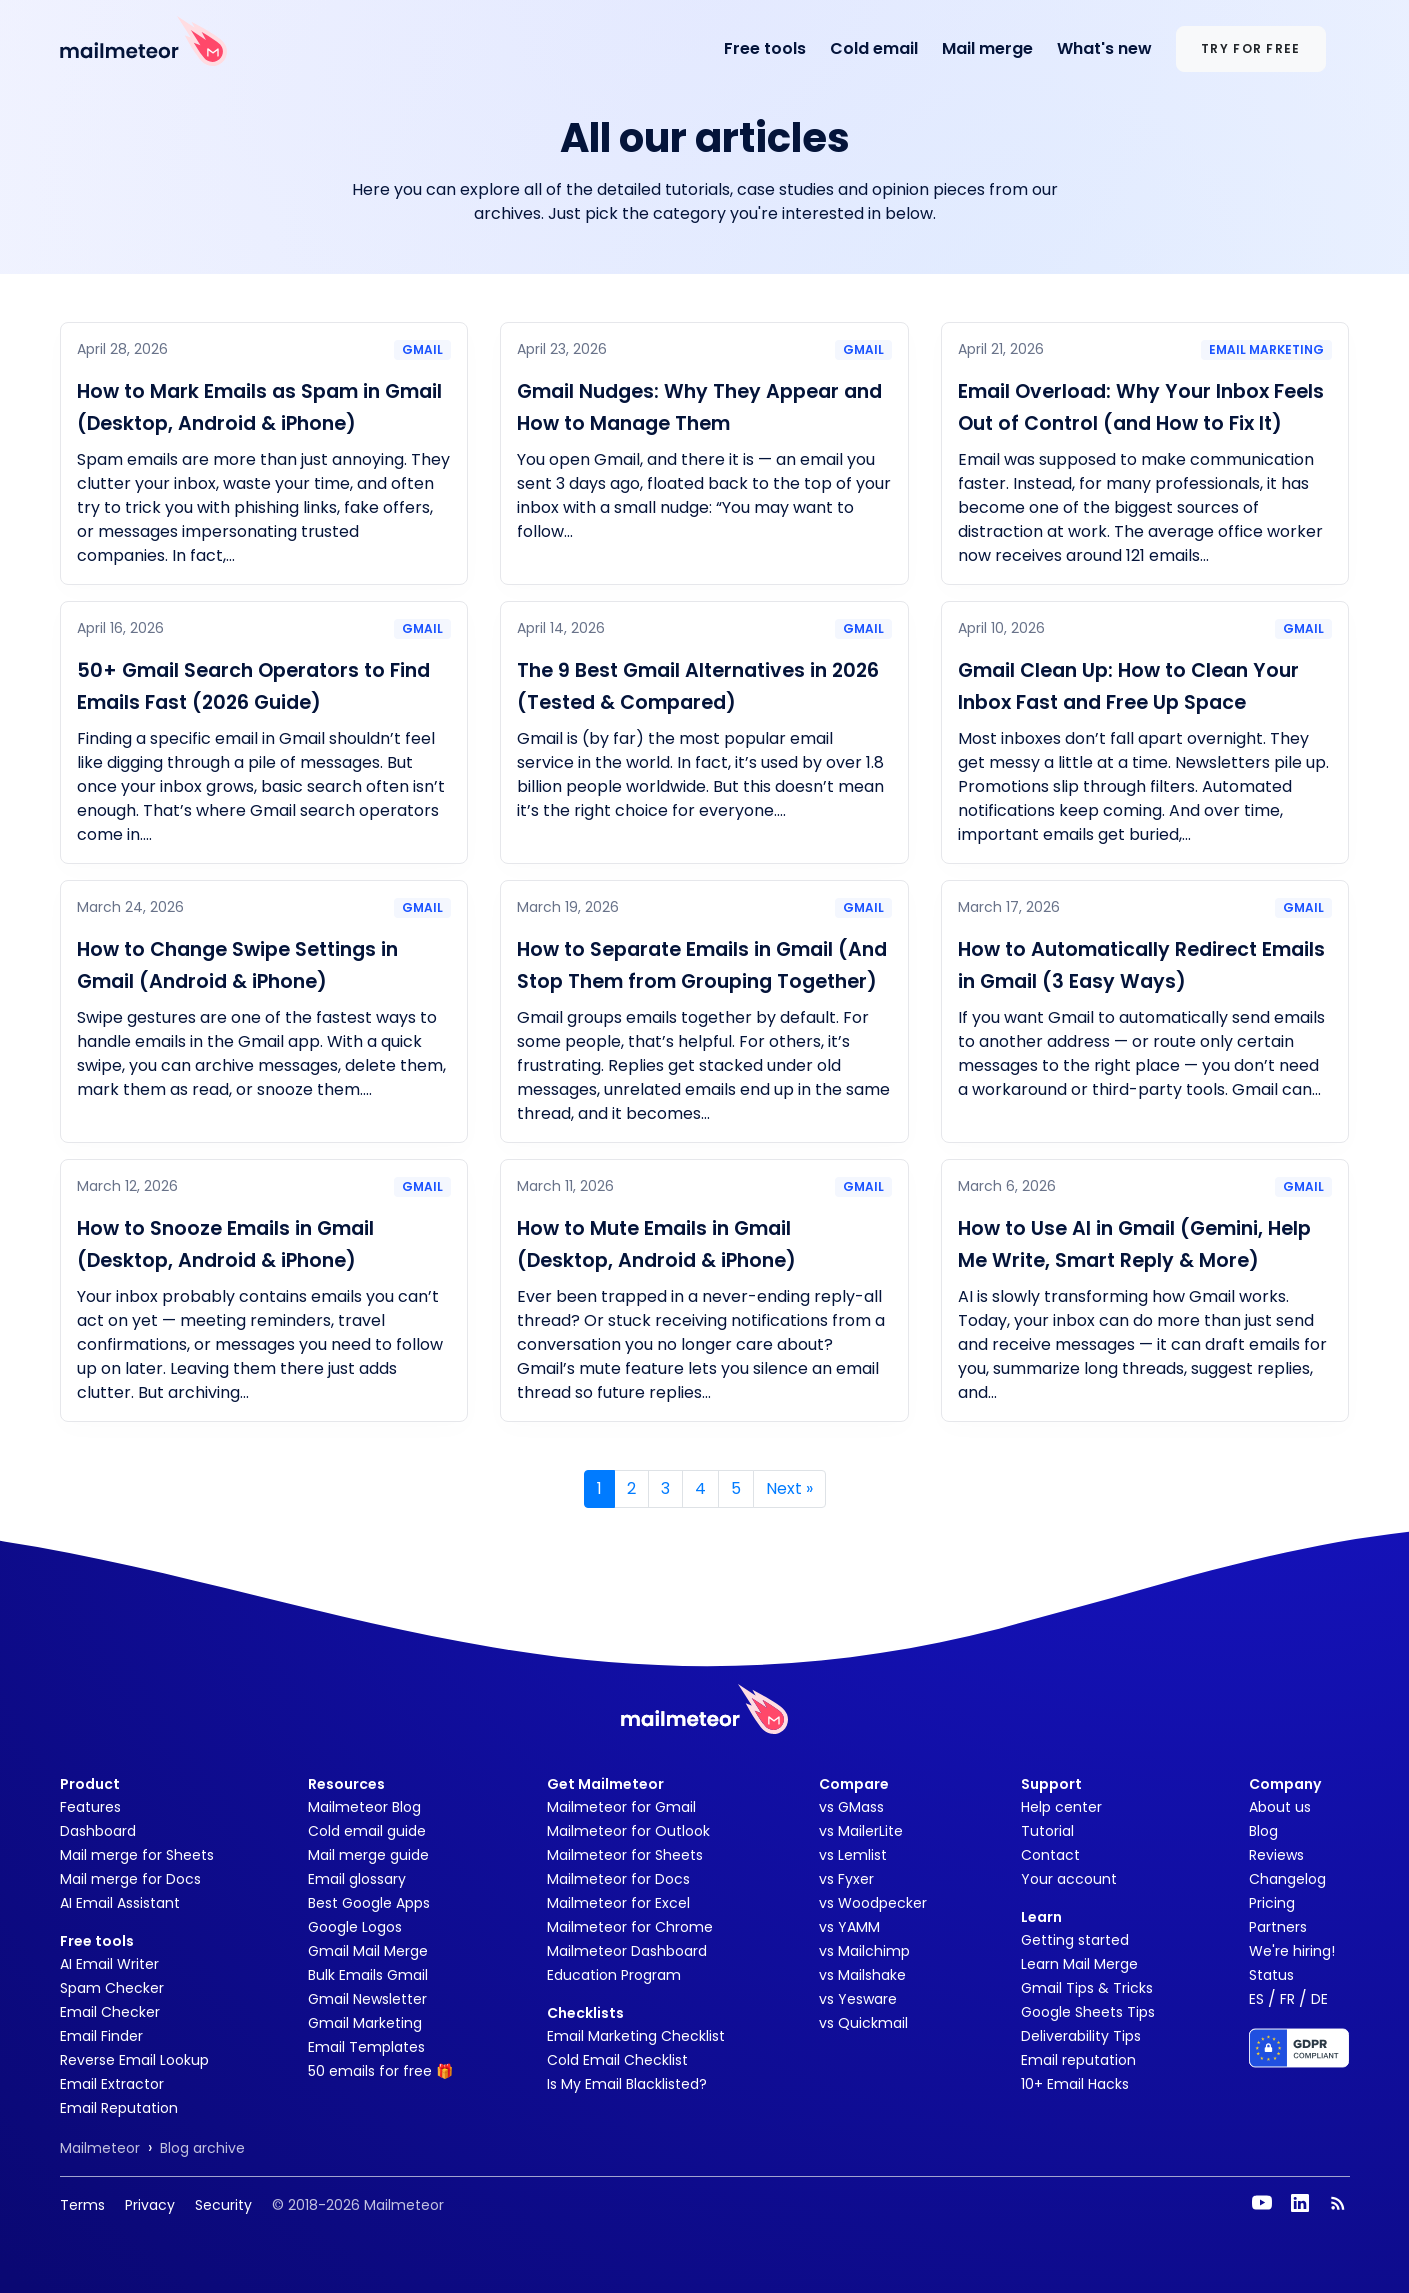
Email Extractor (112, 2084)
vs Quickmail (863, 2023)
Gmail (422, 349)
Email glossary (357, 1879)
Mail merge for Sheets (137, 1855)
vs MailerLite (861, 1831)
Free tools (765, 48)
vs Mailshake (862, 1975)
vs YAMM (849, 1927)
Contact (1050, 1855)
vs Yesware (858, 1999)
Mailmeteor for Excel (618, 1903)
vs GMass (851, 1807)
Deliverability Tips (1081, 2036)
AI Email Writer (109, 1964)
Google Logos (355, 1927)
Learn (1041, 1917)
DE (1319, 1999)
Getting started (1075, 1940)
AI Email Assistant (120, 1903)
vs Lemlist (853, 1855)
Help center (1061, 1807)
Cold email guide (367, 1831)
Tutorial (1047, 1831)
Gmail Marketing (365, 2023)
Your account (1069, 1879)
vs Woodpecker (873, 1903)
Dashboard (98, 1831)
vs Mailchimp (864, 1951)
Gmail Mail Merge (368, 1951)
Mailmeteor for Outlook (628, 1831)
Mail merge (987, 48)
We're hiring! (1292, 1951)
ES (1256, 1999)
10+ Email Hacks (1075, 2084)
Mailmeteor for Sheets (625, 1855)
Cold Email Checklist (617, 2060)
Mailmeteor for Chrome (630, 1927)
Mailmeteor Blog (364, 1807)
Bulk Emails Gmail (368, 1975)
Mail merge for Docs (130, 1879)
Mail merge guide (368, 1855)
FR (1287, 1999)
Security (223, 2205)
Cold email (874, 48)
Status (1271, 1975)
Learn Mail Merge (1079, 1964)
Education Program (614, 1975)
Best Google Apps (369, 1903)
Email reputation (1078, 2060)
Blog (1263, 1831)
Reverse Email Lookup (134, 2060)
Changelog (1287, 1879)
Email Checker (110, 2012)
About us (1280, 1807)
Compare (854, 1784)
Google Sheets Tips (1088, 2012)
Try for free (1250, 48)
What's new (1104, 48)
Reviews (1276, 1855)
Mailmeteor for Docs (618, 1879)
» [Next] (789, 1488)
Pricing (1272, 1903)
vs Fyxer (846, 1879)
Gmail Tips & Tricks (1087, 1988)
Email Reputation (119, 2108)
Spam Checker (112, 1988)
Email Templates (366, 2047)
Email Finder (101, 2036)
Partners (1278, 1927)
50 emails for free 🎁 (380, 2071)
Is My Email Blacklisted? (627, 2084)
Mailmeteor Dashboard (627, 1951)
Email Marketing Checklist (636, 2036)
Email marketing (1266, 349)
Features (90, 1807)
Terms (82, 2205)
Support (1051, 1784)
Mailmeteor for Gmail (621, 1807)
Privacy (150, 2205)
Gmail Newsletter (367, 1999)
